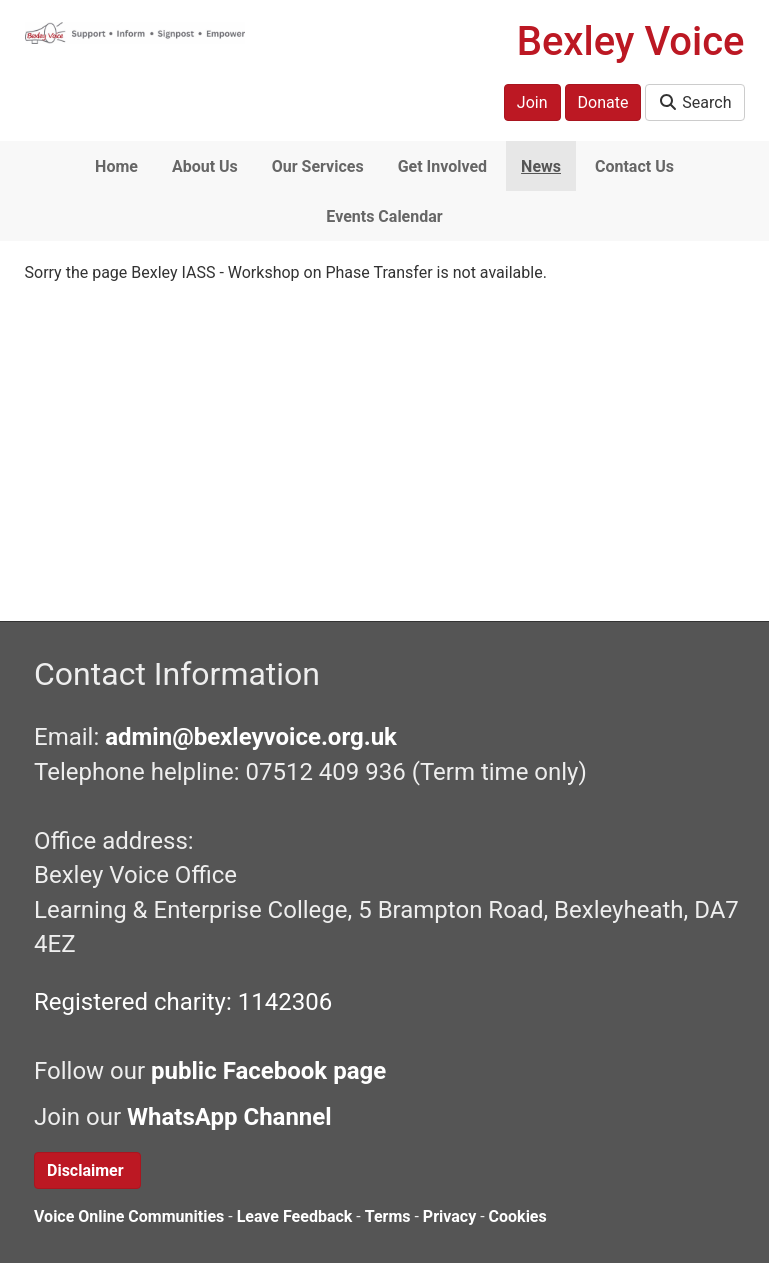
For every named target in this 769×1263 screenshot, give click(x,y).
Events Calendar (384, 216)
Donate (603, 102)
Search (694, 102)
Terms (388, 1216)
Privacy (449, 1216)
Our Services (318, 166)
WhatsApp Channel (232, 1117)
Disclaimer (87, 1170)
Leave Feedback (295, 1216)
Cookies (518, 1216)
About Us (205, 166)
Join (532, 102)
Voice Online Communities (129, 1216)
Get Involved (442, 166)
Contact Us (634, 166)
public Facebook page (268, 1071)
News (541, 166)
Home (116, 166)
